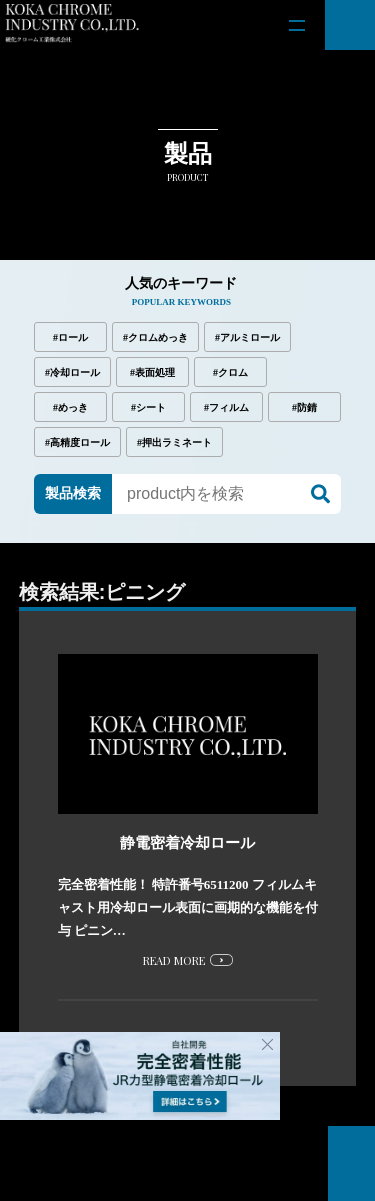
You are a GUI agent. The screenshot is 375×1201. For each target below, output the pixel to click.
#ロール (70, 337)
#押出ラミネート (174, 442)
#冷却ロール (72, 372)
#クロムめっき (155, 337)
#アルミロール (247, 337)
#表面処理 (152, 372)
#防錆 (304, 407)
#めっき (70, 407)
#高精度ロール (77, 442)
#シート (148, 407)
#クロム (230, 372)
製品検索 (73, 493)
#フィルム (226, 407)
